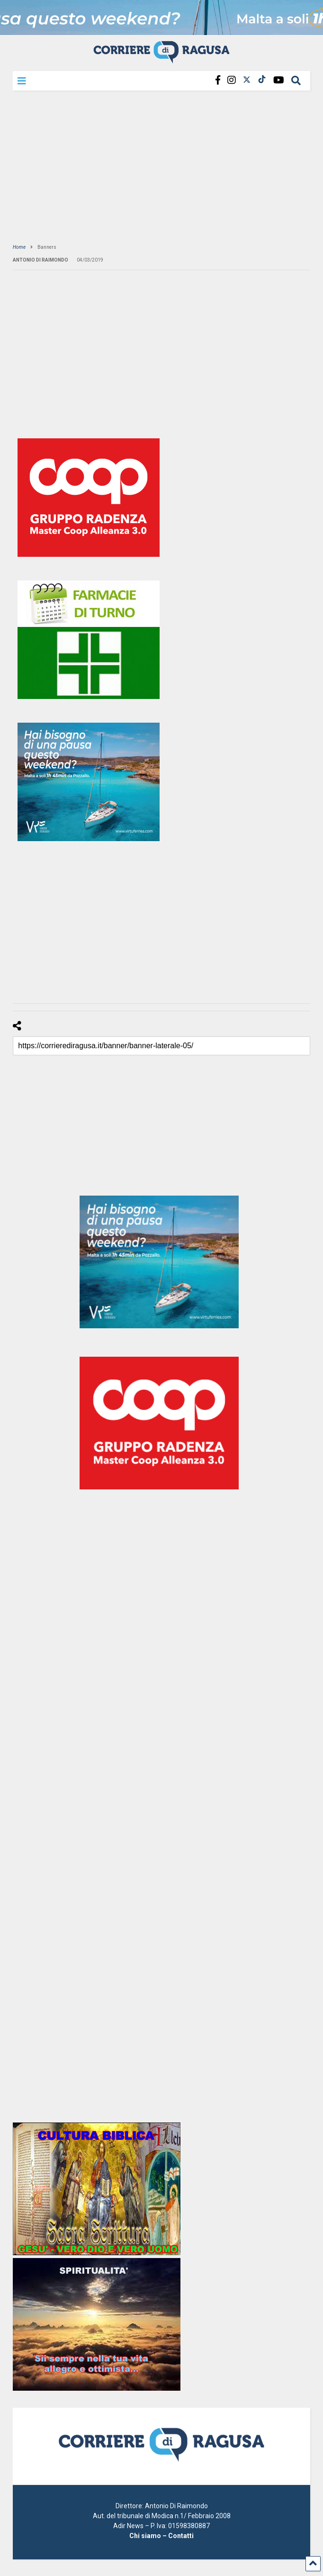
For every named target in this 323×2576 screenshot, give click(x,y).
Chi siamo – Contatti (161, 2536)
